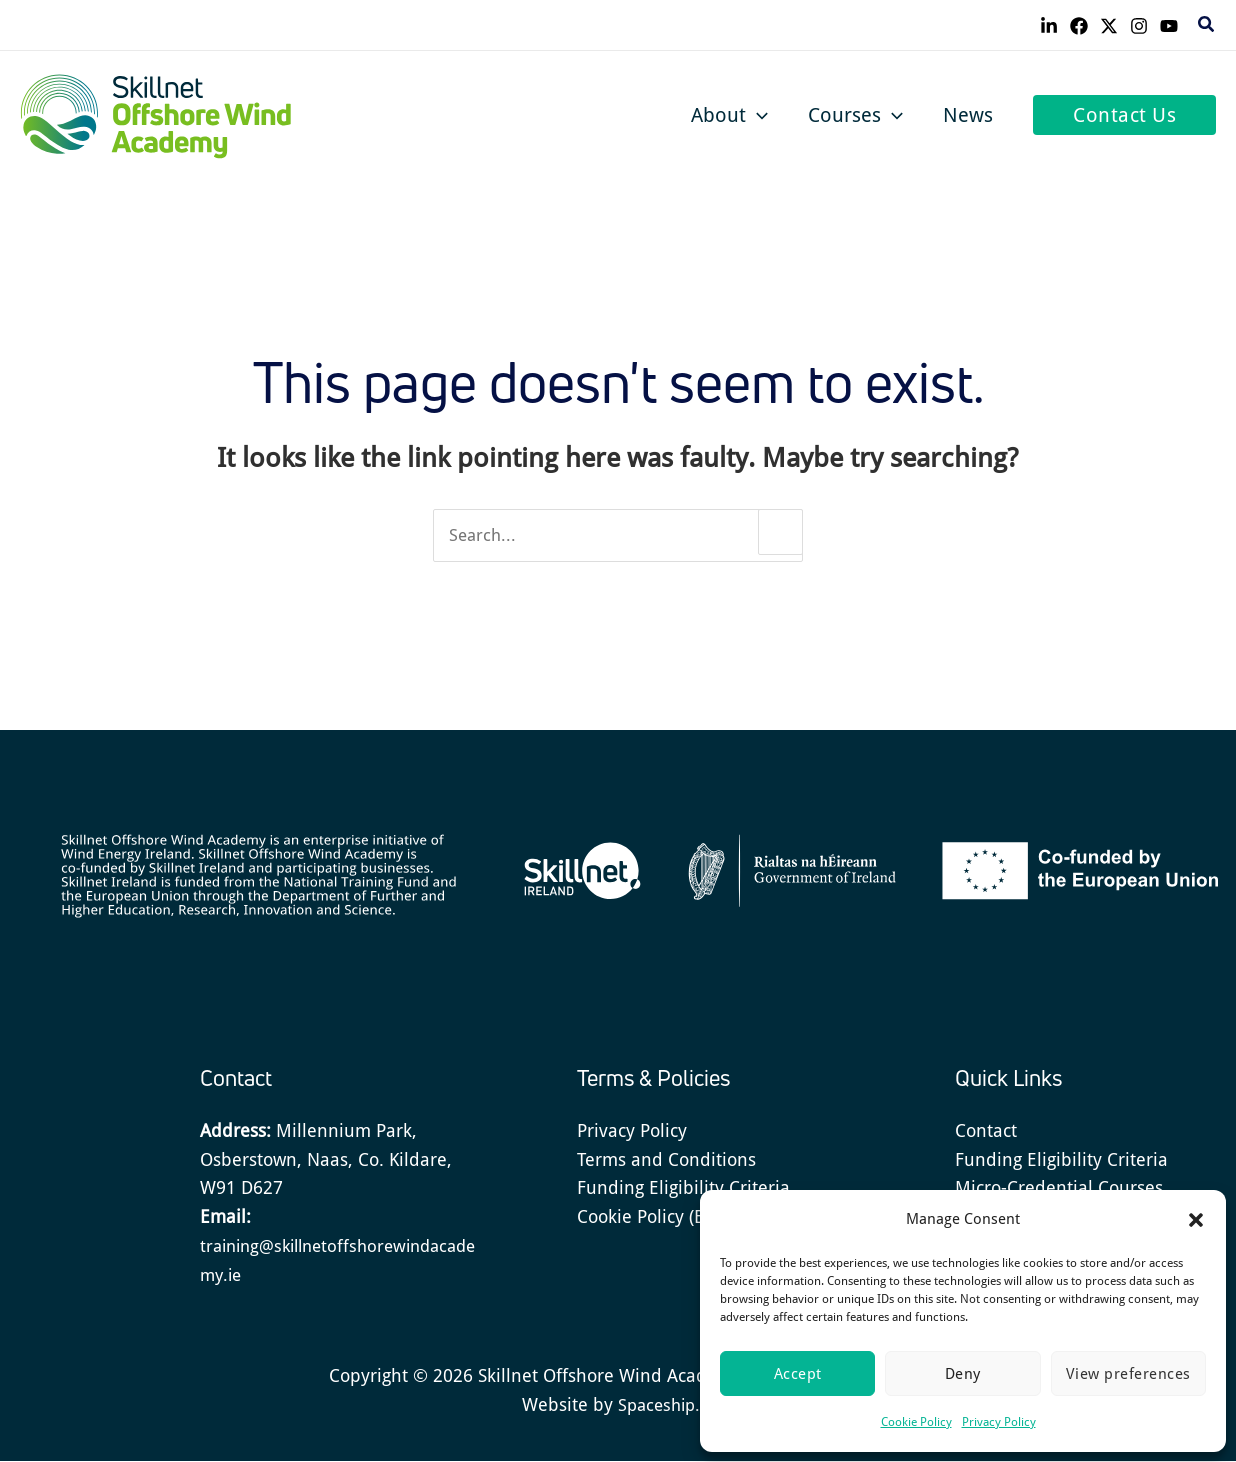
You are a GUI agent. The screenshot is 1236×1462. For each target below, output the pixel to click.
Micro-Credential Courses (1059, 1189)
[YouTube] (1169, 26)
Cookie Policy (916, 1422)
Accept (798, 1374)
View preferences (1128, 1374)
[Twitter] (1109, 26)
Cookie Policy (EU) (649, 1217)
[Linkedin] (1049, 26)
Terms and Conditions (666, 1160)
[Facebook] (1079, 26)
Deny (963, 1374)
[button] (1196, 1220)
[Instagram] (1139, 26)
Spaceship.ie (665, 1405)
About (729, 115)
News (968, 115)
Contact (986, 1131)
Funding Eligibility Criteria (683, 1189)
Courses (855, 115)
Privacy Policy (999, 1422)
